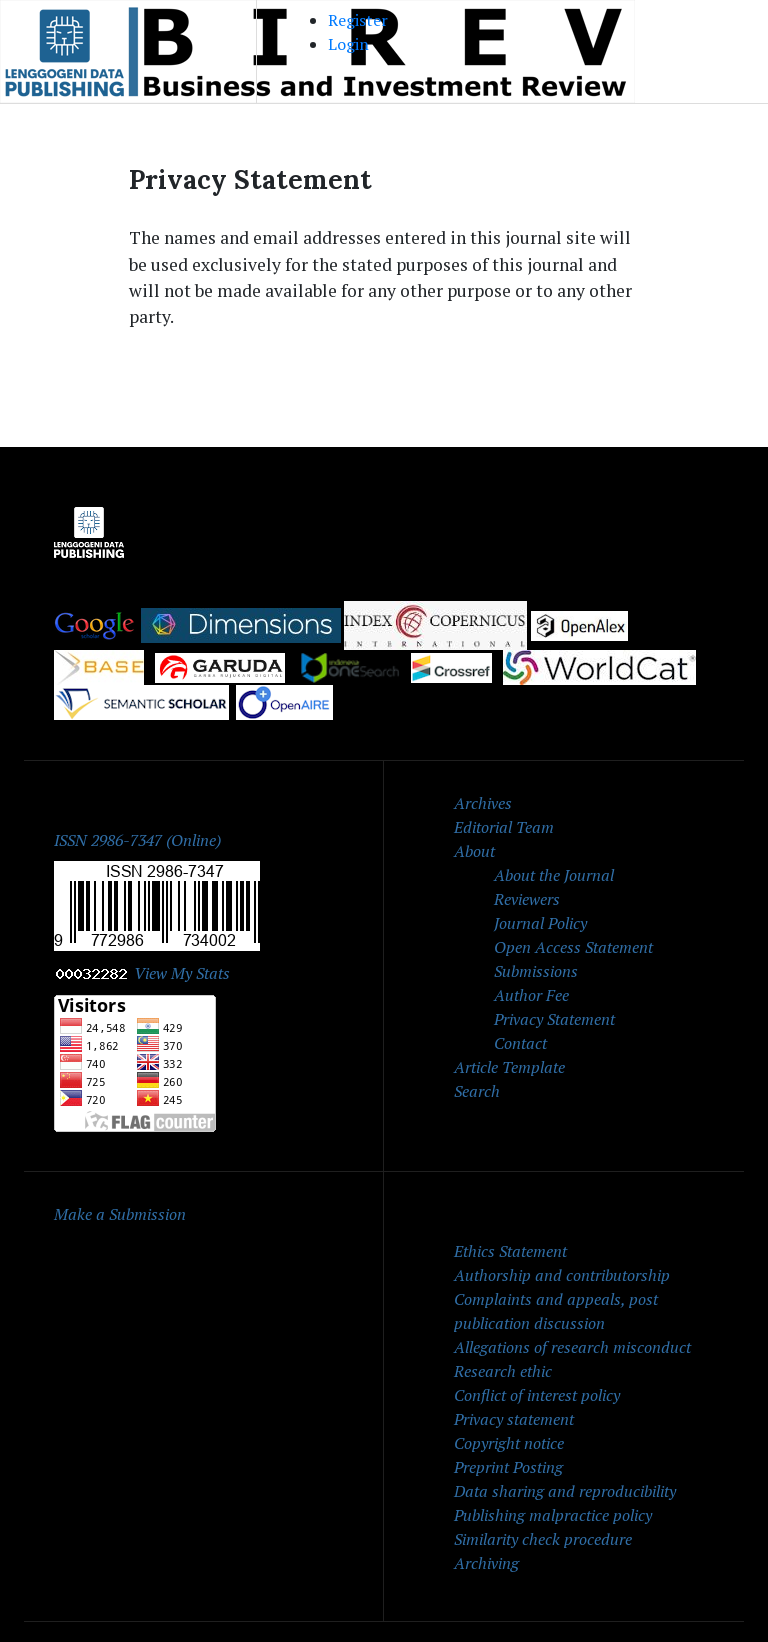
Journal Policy (540, 923)
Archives (483, 803)
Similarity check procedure (543, 1539)
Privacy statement (514, 1419)
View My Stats (182, 973)
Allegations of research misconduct (572, 1347)
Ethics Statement (510, 1251)
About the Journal (554, 875)
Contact (520, 1043)
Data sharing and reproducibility (565, 1491)
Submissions (536, 971)
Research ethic (503, 1371)
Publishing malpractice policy (553, 1515)
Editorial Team (504, 827)
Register (358, 20)
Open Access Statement (573, 947)
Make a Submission (120, 1214)
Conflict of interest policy (537, 1395)
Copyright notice (509, 1443)
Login (348, 44)
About (474, 851)
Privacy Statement (554, 1019)
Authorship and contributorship (562, 1275)
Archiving (486, 1563)
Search (477, 1091)
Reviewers (527, 899)
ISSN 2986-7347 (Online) (137, 840)
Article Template (509, 1067)
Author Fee (531, 995)
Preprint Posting (508, 1467)
